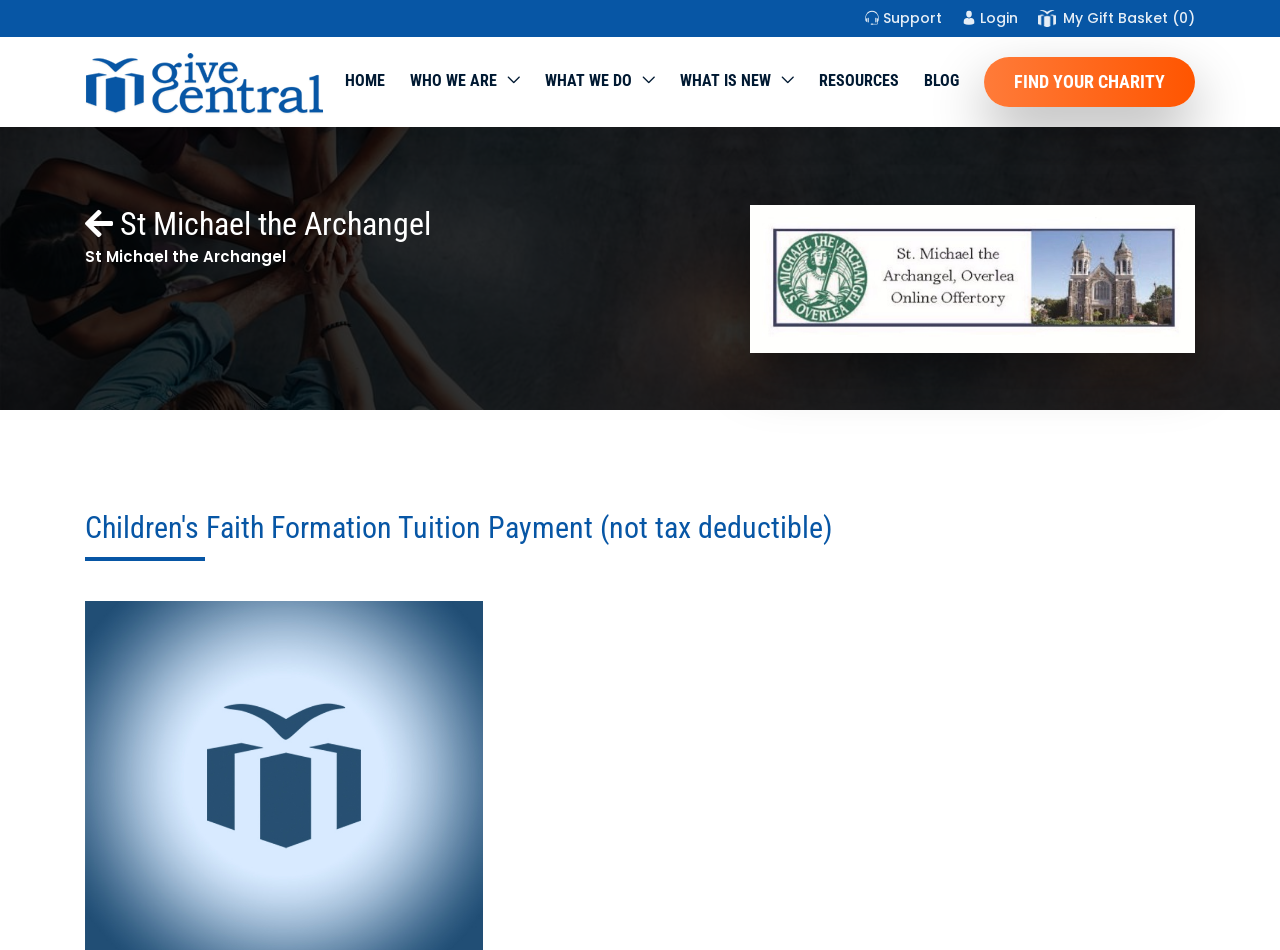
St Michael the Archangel (258, 224)
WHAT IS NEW (725, 80)
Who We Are (453, 80)
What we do (588, 80)
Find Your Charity (1089, 81)
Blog (941, 80)
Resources (859, 80)
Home (365, 80)
